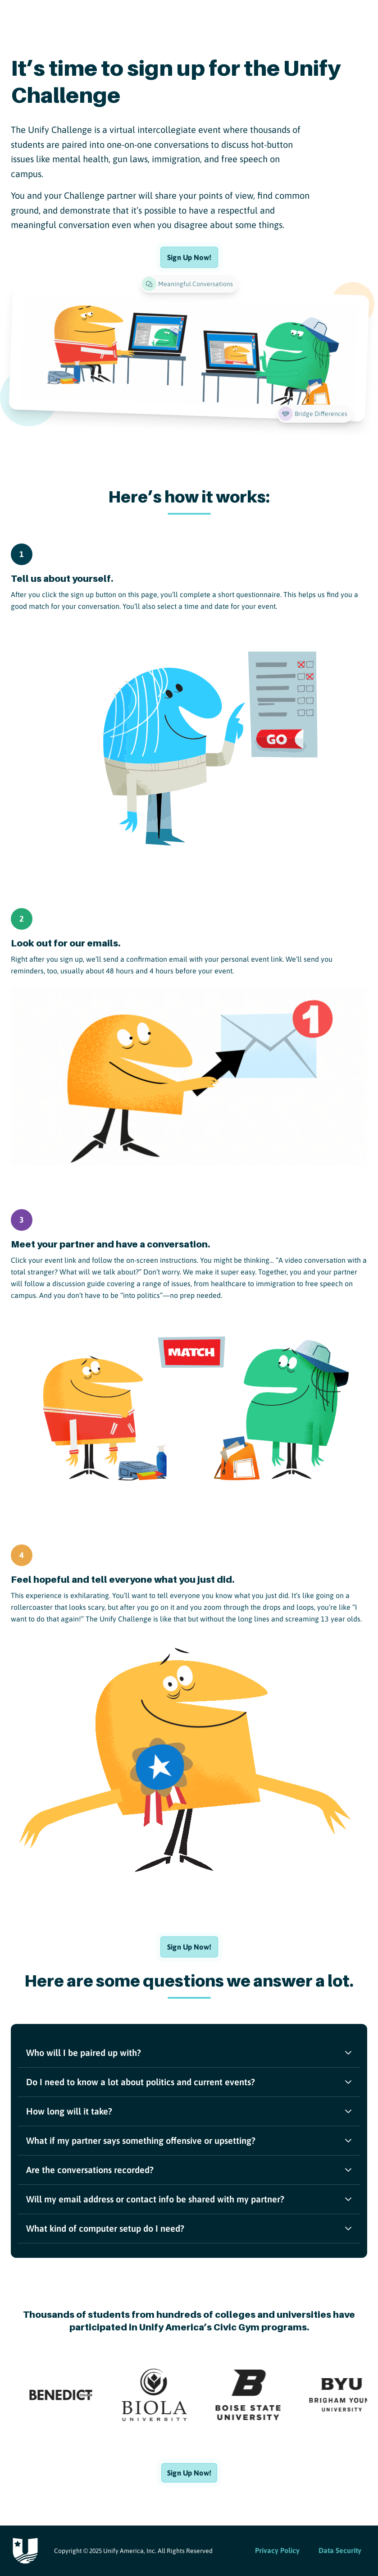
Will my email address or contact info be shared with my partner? (189, 2199)
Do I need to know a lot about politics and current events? (189, 2082)
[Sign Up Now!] (188, 257)
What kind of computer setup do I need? (189, 2228)
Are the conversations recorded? (189, 2170)
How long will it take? (189, 2111)
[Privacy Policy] (277, 2550)
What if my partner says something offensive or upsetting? (189, 2140)
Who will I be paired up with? (189, 2052)
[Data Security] (340, 2550)
